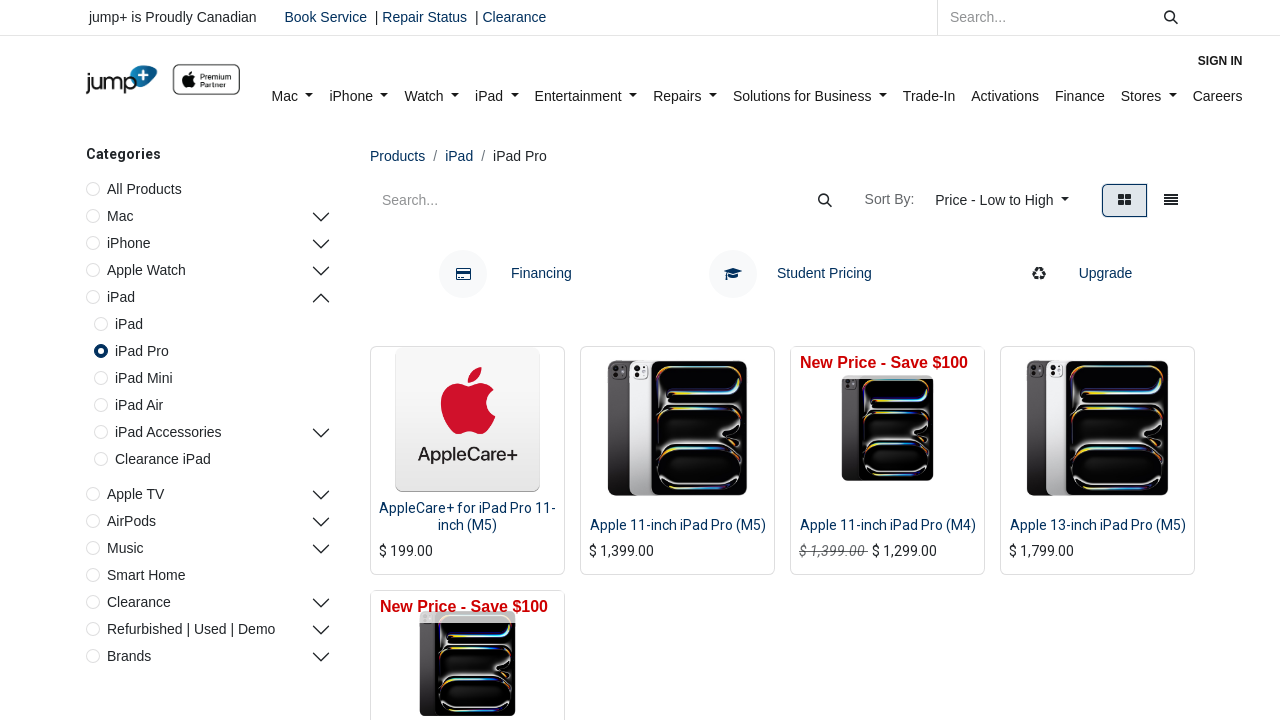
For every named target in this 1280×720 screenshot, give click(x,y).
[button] (1002, 200)
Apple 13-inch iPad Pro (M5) (1098, 525)
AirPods (131, 521)
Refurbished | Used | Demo (191, 629)
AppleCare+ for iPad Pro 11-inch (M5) (467, 516)
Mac (120, 216)
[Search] (1171, 17)
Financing (505, 273)
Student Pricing (790, 273)
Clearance (514, 17)
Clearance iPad (163, 459)
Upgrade (1076, 273)
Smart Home (146, 575)
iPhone (129, 243)
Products (397, 156)
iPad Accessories (168, 432)
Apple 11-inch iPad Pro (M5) (678, 525)
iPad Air (139, 405)
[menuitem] (293, 96)
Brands (129, 656)
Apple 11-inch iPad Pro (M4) (888, 525)
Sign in (1220, 61)
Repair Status (424, 17)
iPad (121, 297)
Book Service (326, 17)
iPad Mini (144, 378)
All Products (144, 189)
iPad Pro (142, 351)
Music (125, 548)
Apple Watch (146, 270)
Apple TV (135, 494)
